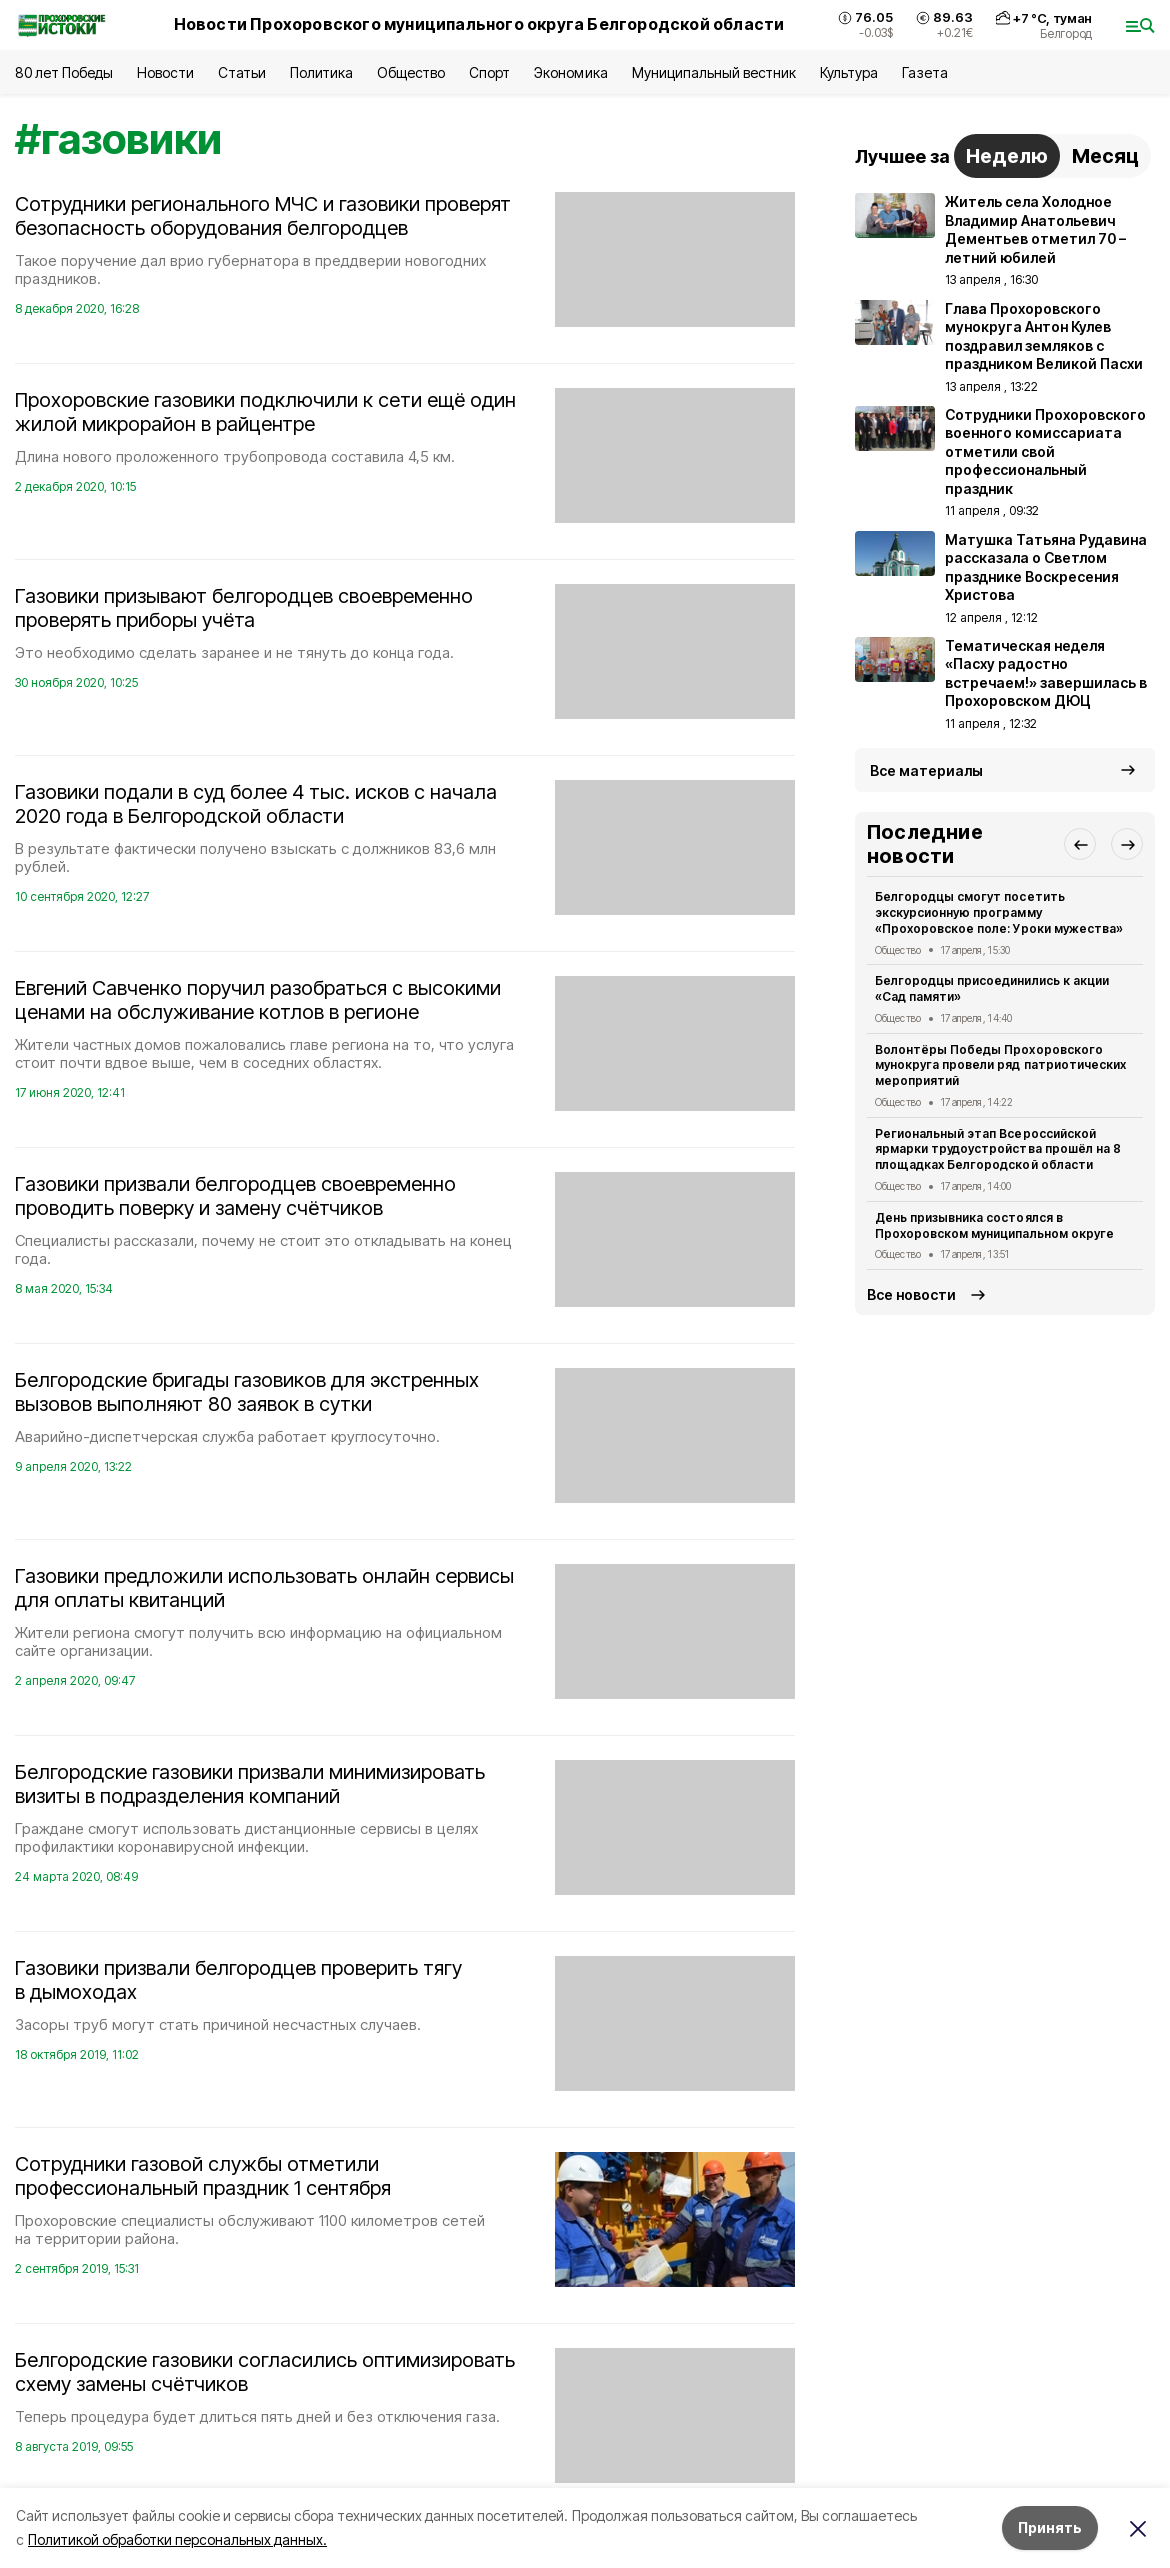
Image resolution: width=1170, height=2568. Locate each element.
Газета (924, 72)
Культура (849, 72)
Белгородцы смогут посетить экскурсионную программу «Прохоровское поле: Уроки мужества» (999, 912)
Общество (411, 72)
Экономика (570, 72)
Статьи (242, 72)
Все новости (911, 1294)
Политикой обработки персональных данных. (177, 2539)
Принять (1050, 2527)
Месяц (1105, 156)
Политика (321, 72)
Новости (165, 72)
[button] (1080, 844)
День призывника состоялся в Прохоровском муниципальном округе (994, 1225)
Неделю (1007, 156)
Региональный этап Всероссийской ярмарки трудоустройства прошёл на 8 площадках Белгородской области (998, 1149)
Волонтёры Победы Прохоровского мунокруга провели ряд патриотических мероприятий (1000, 1065)
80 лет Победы (64, 72)
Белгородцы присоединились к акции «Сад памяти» (992, 988)
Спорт (489, 72)
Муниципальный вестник (714, 72)
